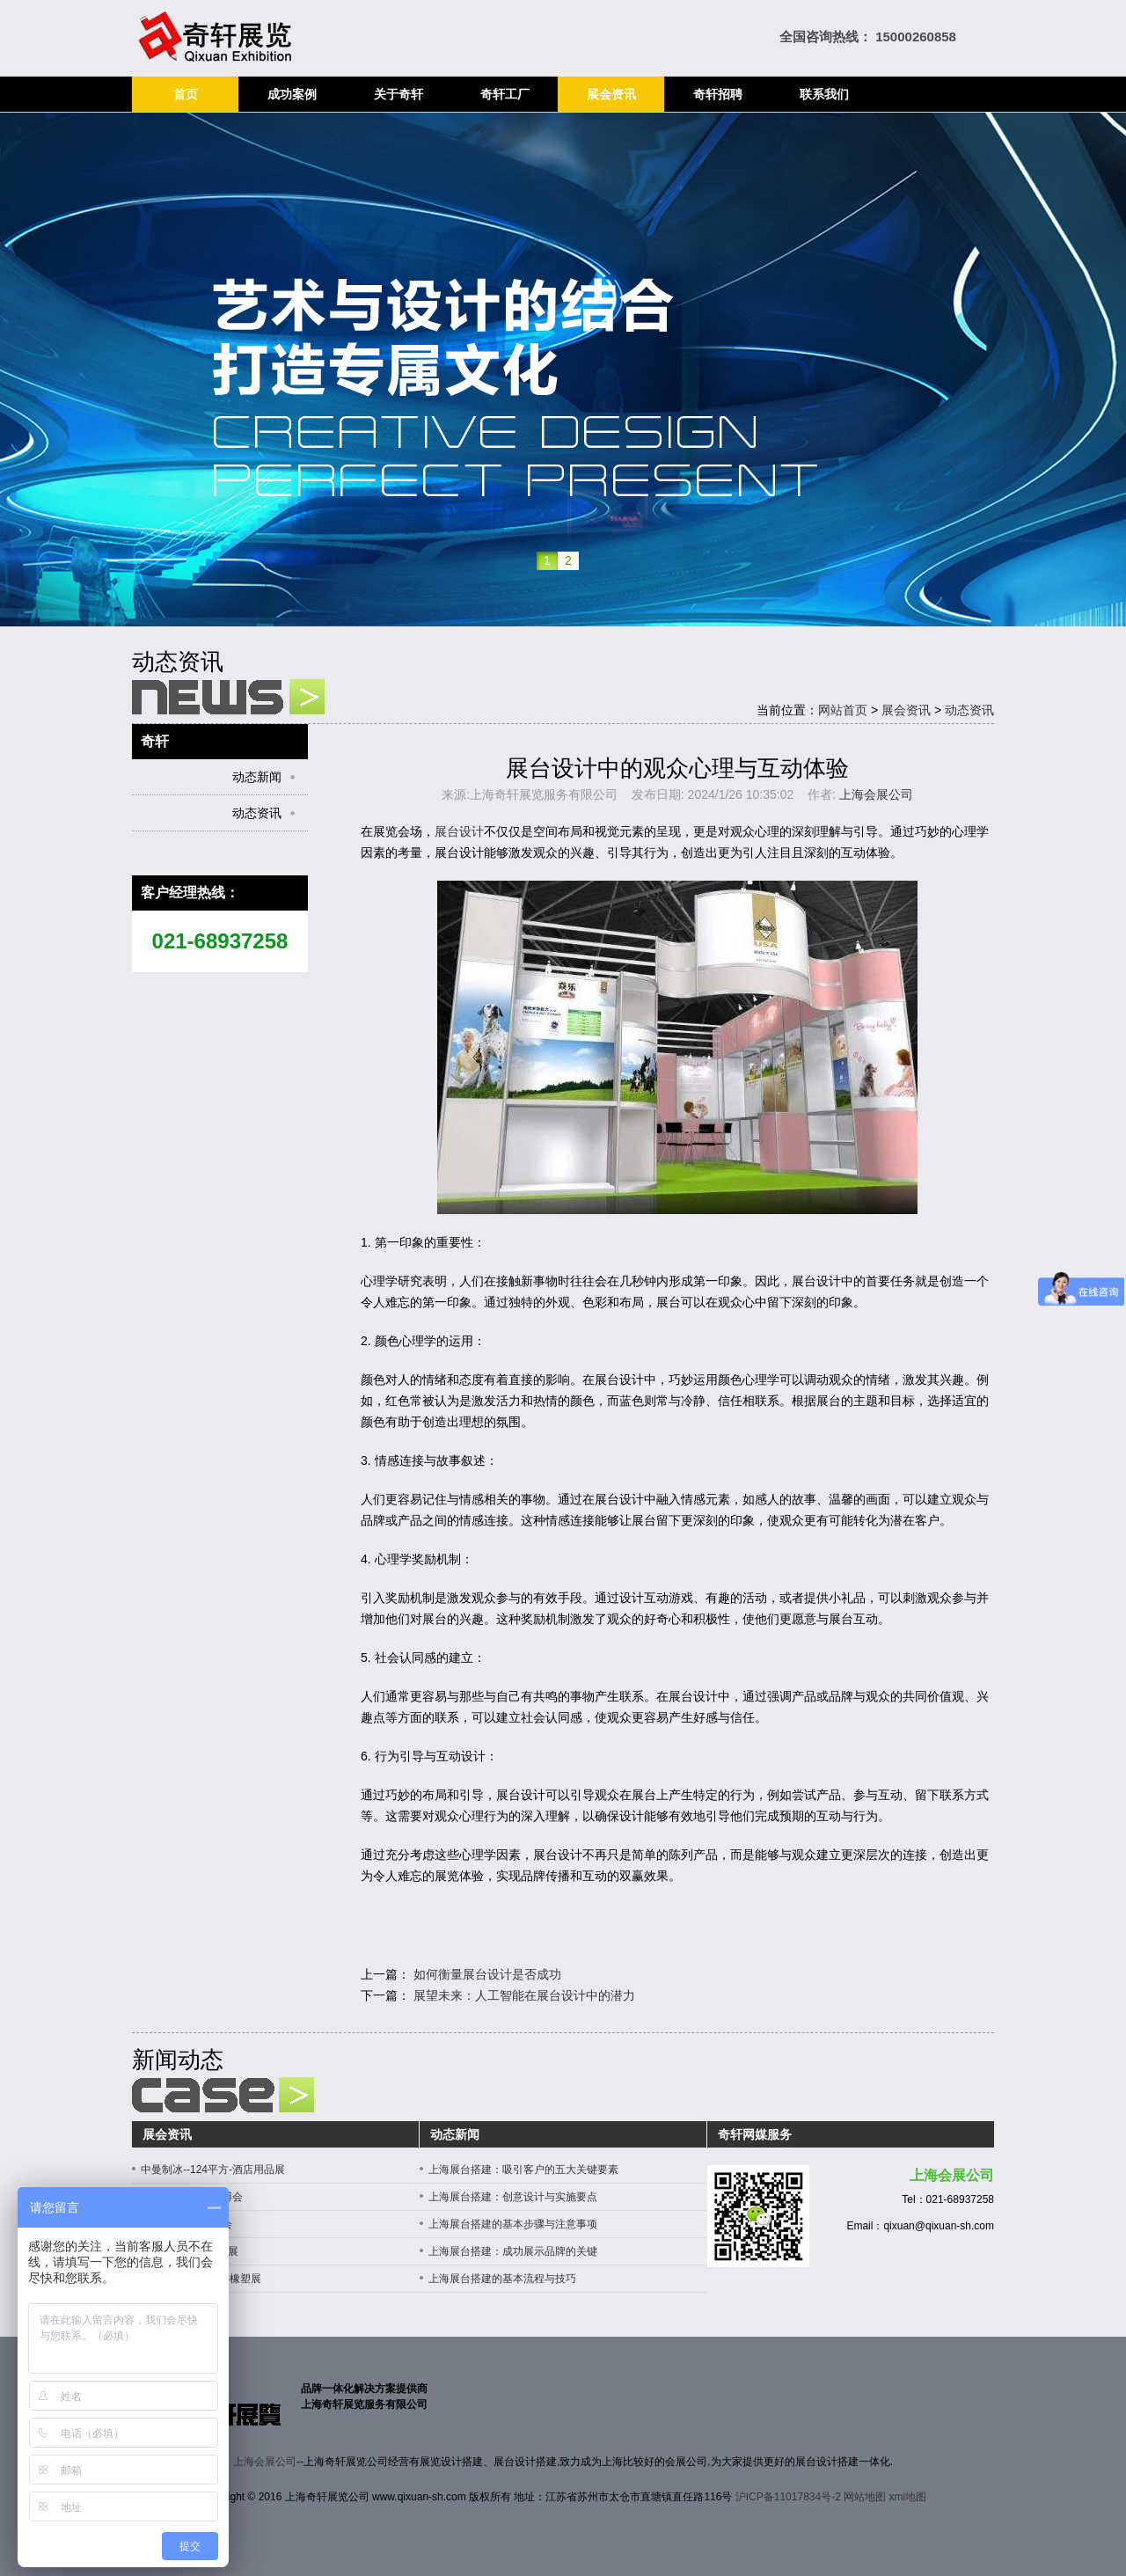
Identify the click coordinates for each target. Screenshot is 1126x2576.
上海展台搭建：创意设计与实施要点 (512, 2197)
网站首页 (842, 710)
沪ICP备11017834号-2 (788, 2497)
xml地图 (908, 2497)
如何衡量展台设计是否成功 (487, 1974)
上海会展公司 (876, 794)
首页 (185, 94)
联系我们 (824, 94)
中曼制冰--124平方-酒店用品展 (213, 2169)
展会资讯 (611, 94)
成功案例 (292, 94)
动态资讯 (969, 710)
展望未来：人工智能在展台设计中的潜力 (524, 1995)
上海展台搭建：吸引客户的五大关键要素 (523, 2169)
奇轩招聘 (717, 94)
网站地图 (865, 2497)
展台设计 (459, 831)
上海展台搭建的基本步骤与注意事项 (512, 2224)
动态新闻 (257, 777)
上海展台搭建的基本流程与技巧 (502, 2278)
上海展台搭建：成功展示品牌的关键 (512, 2251)
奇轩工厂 (505, 94)
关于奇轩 (398, 94)
